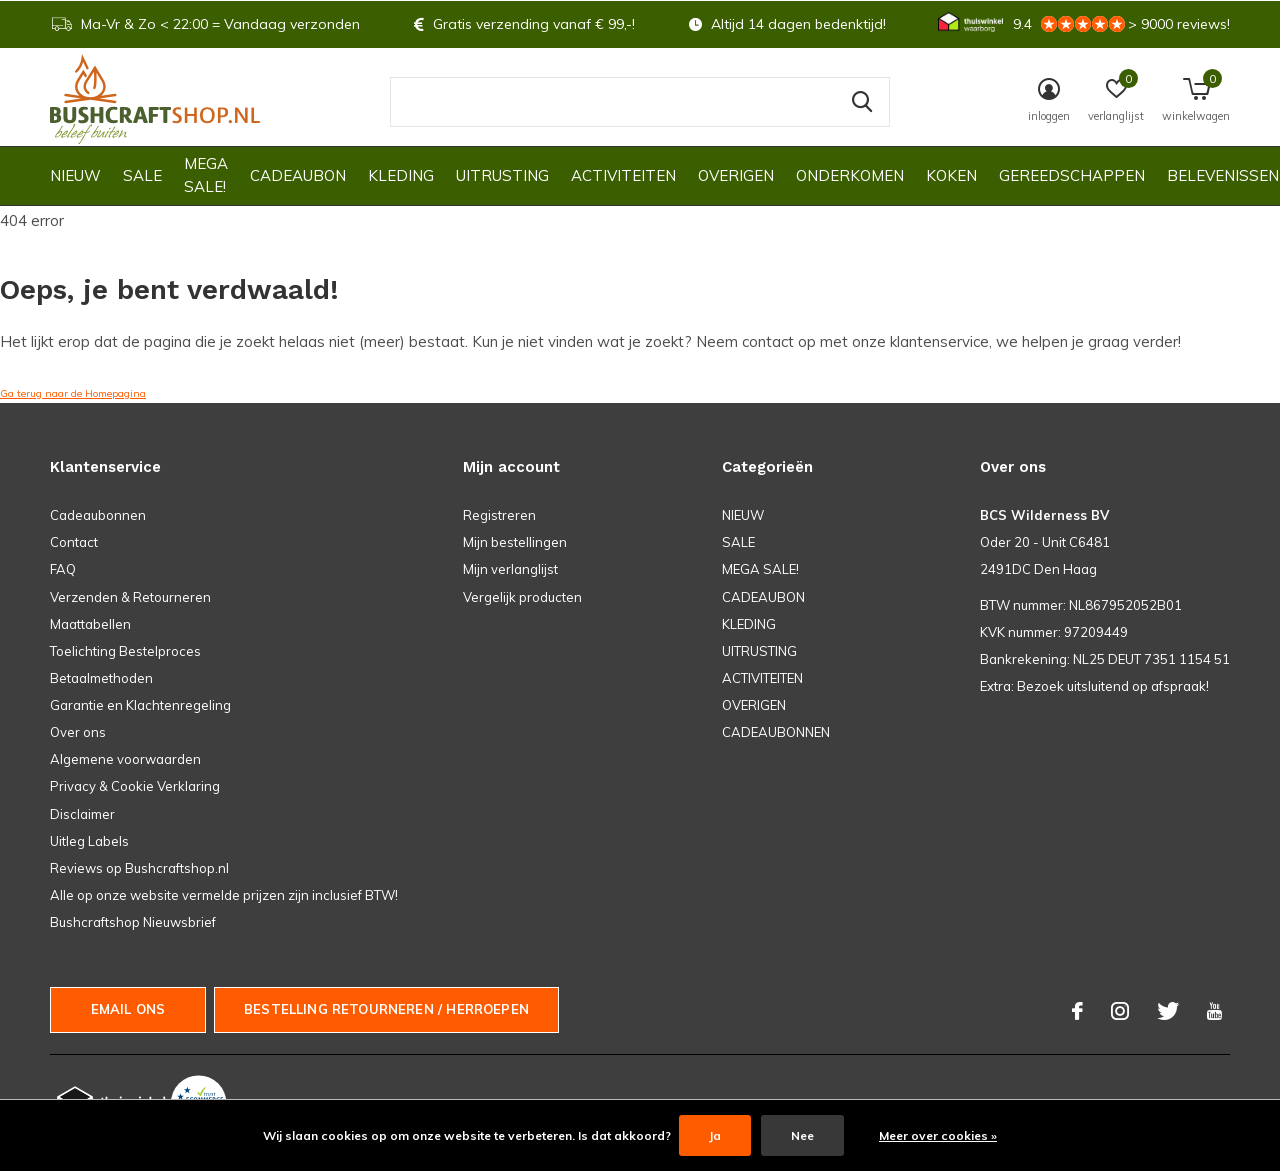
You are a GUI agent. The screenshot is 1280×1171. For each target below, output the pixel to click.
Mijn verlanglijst (510, 569)
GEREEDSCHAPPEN (1072, 175)
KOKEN (951, 175)
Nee (802, 1135)
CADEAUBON (298, 175)
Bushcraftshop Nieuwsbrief (133, 922)
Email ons (128, 1009)
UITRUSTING (502, 175)
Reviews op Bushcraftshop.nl (139, 868)
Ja (715, 1135)
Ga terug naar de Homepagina (73, 393)
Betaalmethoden (101, 678)
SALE (142, 175)
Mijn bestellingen (515, 542)
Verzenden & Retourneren (130, 597)
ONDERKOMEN (850, 175)
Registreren (499, 515)
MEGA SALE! (206, 175)
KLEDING (401, 175)
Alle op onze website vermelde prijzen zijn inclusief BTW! (224, 895)
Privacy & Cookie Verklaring (135, 786)
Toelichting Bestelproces (125, 651)
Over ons (78, 732)
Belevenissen (1223, 175)
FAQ (63, 569)
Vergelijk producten (522, 597)
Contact (74, 542)
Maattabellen (90, 624)
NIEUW (75, 175)
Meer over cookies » (938, 1135)
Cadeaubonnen (98, 515)
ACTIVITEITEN (623, 175)
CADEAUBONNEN (776, 732)
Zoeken (862, 102)
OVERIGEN (736, 175)
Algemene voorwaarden (125, 759)
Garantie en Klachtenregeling (140, 705)
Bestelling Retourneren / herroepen (386, 1009)
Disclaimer (82, 814)
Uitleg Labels (89, 841)
